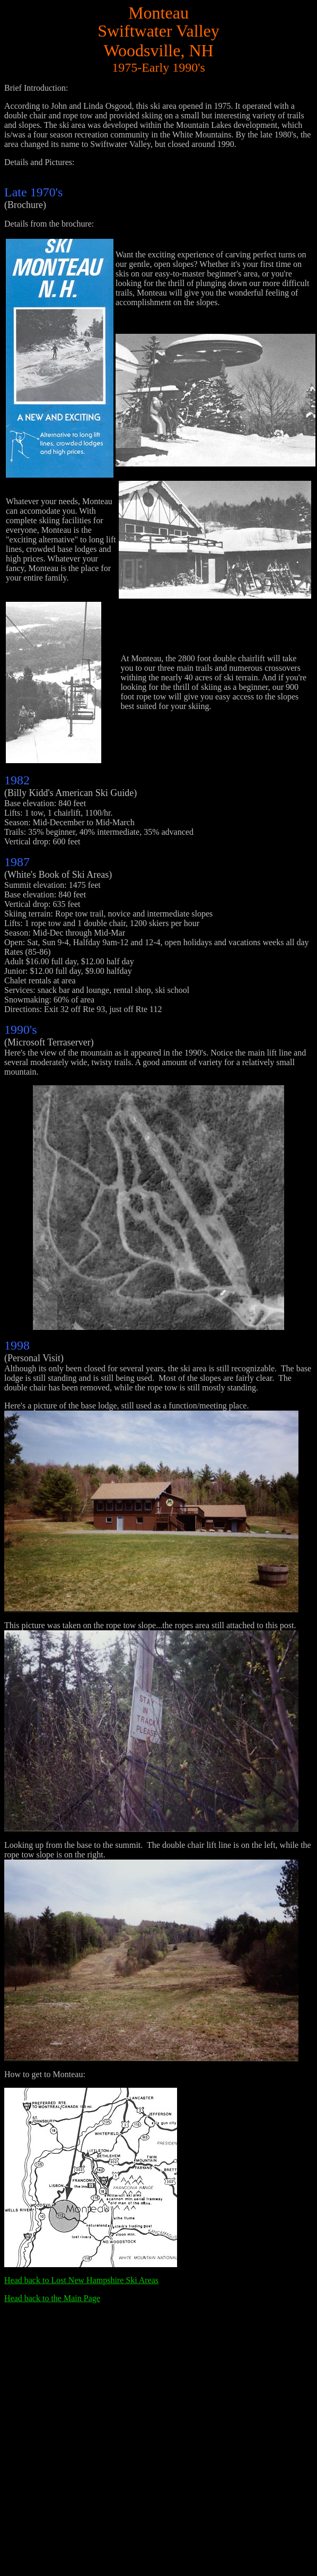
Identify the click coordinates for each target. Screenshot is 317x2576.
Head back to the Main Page (52, 2298)
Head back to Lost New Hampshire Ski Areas (81, 2280)
